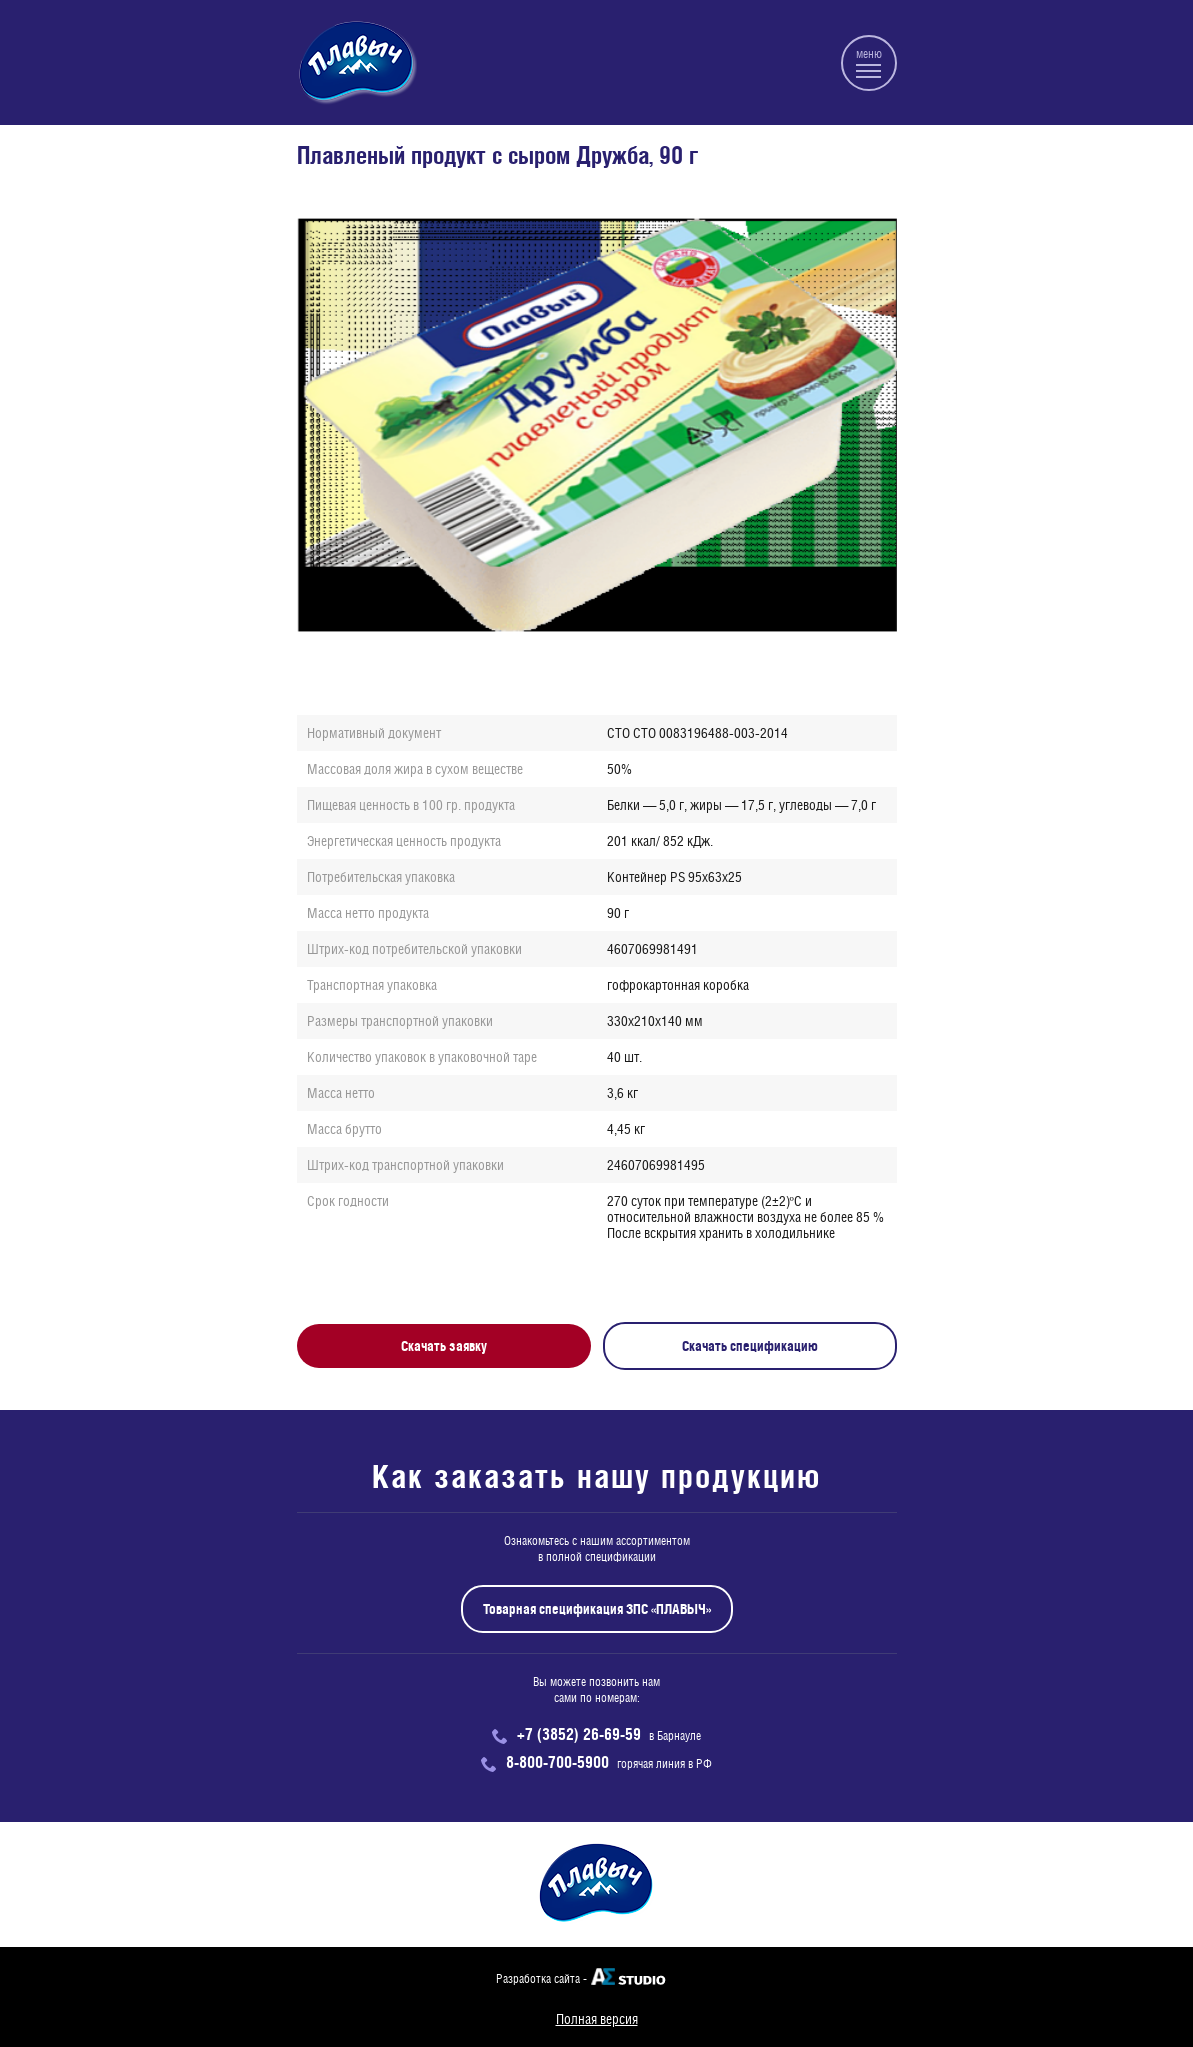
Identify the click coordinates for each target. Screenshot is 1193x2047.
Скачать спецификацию (750, 1346)
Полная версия (597, 2019)
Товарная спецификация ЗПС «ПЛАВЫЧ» (597, 1609)
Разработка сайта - (541, 1979)
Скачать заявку (444, 1346)
